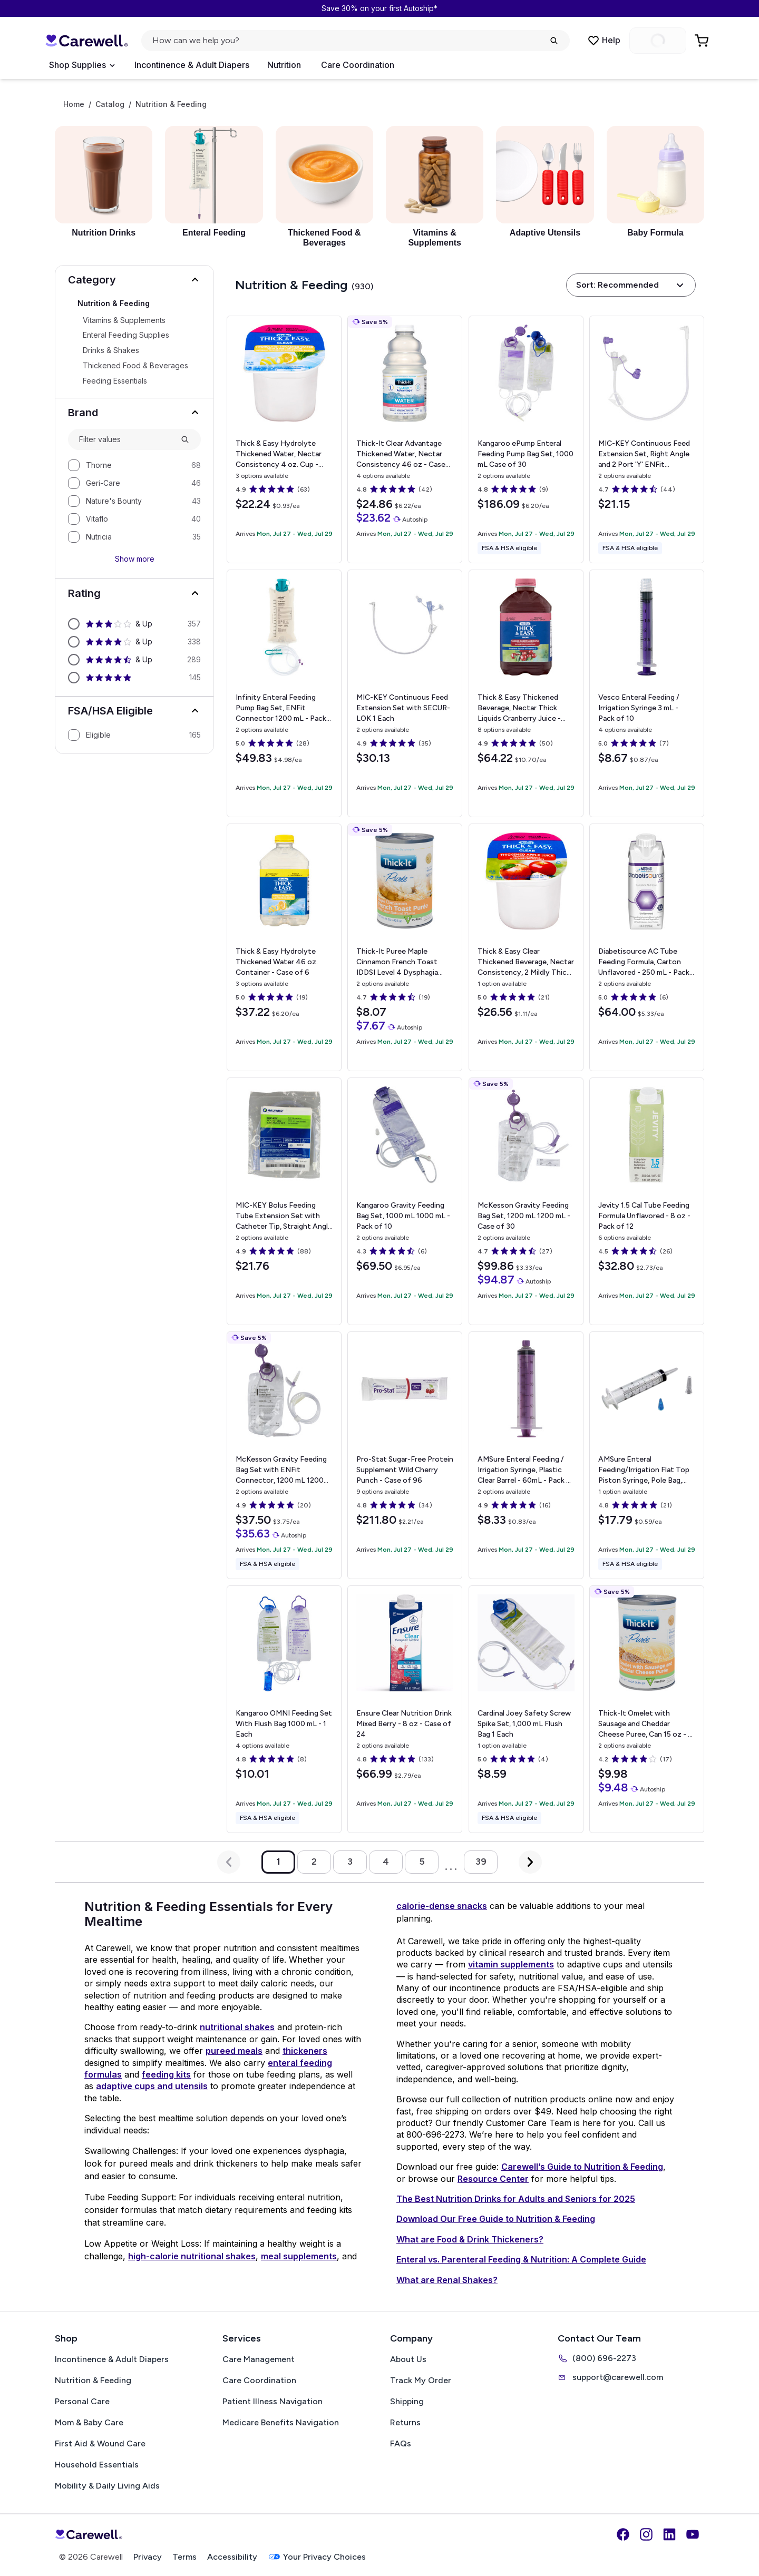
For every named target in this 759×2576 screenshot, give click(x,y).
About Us (408, 2359)
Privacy (147, 2557)
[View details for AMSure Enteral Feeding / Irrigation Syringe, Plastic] (526, 1455)
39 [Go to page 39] (480, 1861)
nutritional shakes (237, 2027)
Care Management (258, 2359)
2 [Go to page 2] (314, 1861)
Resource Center (493, 2178)
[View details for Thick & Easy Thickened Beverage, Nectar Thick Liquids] (526, 693)
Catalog (109, 104)
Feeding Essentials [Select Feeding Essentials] (115, 381)
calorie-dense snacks (441, 1906)
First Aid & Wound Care (100, 2443)
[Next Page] (530, 1862)
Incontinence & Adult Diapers (191, 65)
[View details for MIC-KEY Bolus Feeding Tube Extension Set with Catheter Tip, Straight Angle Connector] (284, 1201)
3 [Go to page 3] (350, 1861)
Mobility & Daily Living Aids (107, 2486)
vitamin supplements (511, 1964)
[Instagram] (646, 2534)
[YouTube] (692, 2534)
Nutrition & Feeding (93, 2380)
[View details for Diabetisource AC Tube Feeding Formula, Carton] (647, 947)
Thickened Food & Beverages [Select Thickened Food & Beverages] (135, 365)
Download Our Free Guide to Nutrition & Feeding (495, 2218)
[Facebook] (623, 2534)
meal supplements (299, 2256)
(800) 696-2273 (597, 2358)
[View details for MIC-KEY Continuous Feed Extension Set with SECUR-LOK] (405, 693)
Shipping (407, 2401)
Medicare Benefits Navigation (280, 2422)
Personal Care (82, 2401)
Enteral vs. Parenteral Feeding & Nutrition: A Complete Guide (521, 2259)
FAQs (400, 2443)
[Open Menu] (81, 65)
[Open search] (355, 40)
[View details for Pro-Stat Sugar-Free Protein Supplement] (405, 1455)
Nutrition (284, 65)
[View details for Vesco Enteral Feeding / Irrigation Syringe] (647, 693)
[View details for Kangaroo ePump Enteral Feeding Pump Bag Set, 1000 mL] (526, 439)
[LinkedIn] (669, 2534)
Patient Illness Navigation (272, 2401)
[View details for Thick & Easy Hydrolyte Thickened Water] (284, 947)
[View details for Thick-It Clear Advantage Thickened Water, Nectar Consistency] (405, 439)
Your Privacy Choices (317, 2556)
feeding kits (166, 2074)
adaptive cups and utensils (152, 2086)
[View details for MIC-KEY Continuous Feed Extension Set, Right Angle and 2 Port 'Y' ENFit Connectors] (647, 439)
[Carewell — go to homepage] (86, 41)
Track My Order (420, 2380)
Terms (184, 2557)
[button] (134, 280)
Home (73, 104)
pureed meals (234, 2050)
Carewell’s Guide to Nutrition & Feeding (582, 2166)
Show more (134, 558)
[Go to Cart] (702, 40)
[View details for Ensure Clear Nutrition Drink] (405, 1709)
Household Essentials (97, 2465)
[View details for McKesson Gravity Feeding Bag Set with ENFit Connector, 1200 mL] (284, 1455)
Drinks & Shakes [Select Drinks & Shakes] (111, 350)
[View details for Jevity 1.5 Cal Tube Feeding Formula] (647, 1201)
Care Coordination (357, 65)
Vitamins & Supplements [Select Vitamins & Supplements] (124, 320)
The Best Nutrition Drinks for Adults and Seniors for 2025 (515, 2198)
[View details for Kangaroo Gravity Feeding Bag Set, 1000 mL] (405, 1201)
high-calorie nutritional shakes (192, 2256)
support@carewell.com (610, 2377)
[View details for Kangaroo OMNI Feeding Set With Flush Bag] (284, 1709)
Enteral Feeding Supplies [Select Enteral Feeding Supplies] (126, 335)
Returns (405, 2422)
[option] (134, 465)
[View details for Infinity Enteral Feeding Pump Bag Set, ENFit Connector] (284, 693)
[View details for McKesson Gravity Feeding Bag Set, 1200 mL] (526, 1201)
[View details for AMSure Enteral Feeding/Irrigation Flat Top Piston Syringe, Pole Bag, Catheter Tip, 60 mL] (647, 1455)
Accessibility (232, 2557)
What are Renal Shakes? (447, 2280)
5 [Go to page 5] (422, 1861)
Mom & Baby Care (89, 2422)
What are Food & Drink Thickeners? (469, 2239)
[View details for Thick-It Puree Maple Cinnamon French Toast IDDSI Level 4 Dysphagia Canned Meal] (405, 947)
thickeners (305, 2050)
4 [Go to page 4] (386, 1861)
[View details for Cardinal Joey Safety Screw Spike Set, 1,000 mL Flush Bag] (526, 1709)
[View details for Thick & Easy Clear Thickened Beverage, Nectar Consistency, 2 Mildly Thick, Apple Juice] (526, 947)
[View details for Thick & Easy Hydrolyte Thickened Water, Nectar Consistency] (284, 439)
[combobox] (125, 439)
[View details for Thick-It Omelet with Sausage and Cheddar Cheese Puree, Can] (647, 1709)
